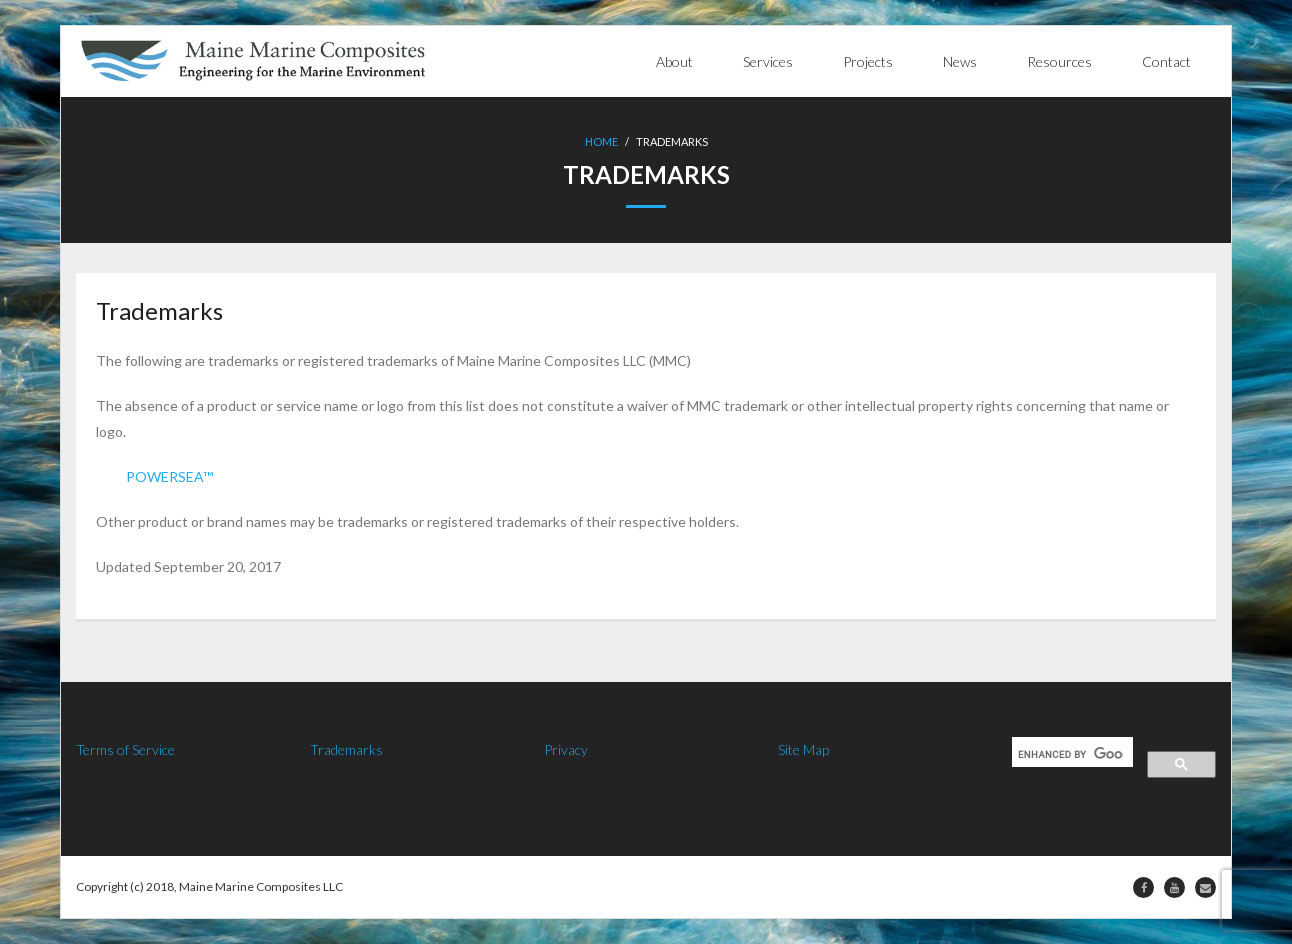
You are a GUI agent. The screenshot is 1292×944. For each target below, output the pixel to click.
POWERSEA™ (169, 476)
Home (601, 141)
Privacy (566, 749)
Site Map (803, 749)
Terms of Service (125, 749)
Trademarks (346, 749)
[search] (1070, 754)
